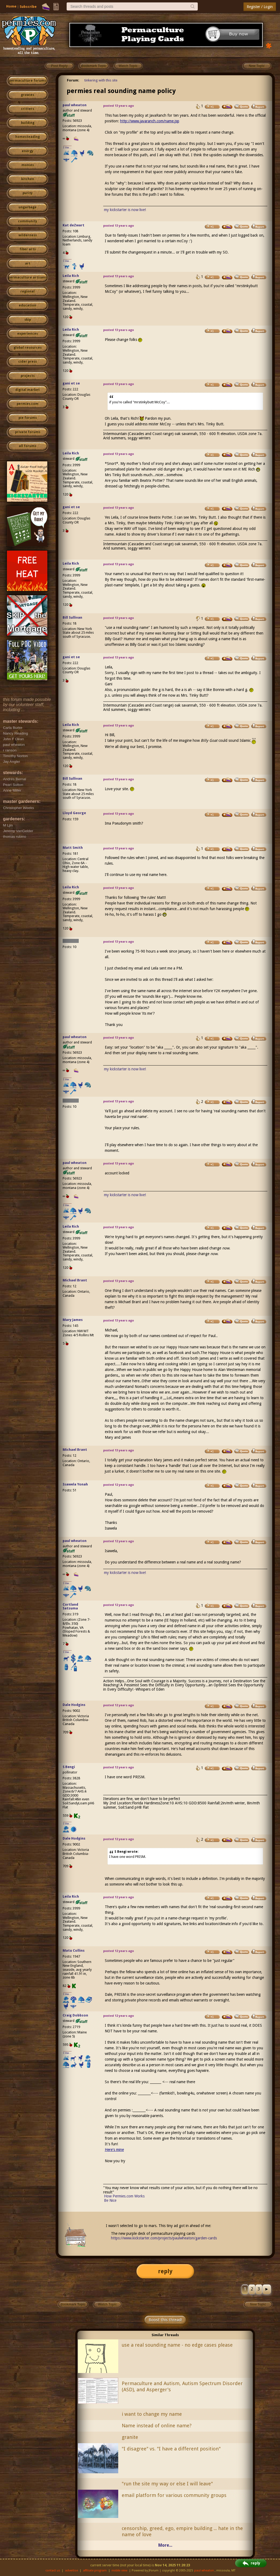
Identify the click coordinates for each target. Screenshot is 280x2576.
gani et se (71, 383)
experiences (27, 334)
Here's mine (114, 2149)
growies (27, 95)
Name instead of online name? (157, 2425)
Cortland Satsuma (70, 1606)
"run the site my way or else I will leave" (167, 2483)
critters (27, 109)
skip (27, 320)
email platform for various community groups (174, 2495)
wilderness (28, 235)
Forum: (73, 80)
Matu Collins (74, 1950)
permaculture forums (27, 81)
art (27, 263)
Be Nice (110, 2200)
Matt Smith (73, 848)
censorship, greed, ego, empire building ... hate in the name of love (182, 2531)
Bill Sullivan (72, 617)
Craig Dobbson (75, 2015)
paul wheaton (75, 105)
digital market (27, 390)
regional (27, 291)
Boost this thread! (165, 2319)
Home (11, 6)
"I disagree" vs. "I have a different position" (171, 2449)
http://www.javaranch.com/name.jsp (149, 121)
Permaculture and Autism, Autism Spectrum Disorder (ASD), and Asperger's (182, 2386)
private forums (27, 432)
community (27, 221)
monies (27, 165)
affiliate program (95, 2570)
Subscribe (28, 7)
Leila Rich (71, 276)
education (27, 305)
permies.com (27, 404)
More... (165, 2545)
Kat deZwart (73, 225)
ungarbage (28, 207)
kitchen (27, 179)
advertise (71, 2570)
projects (28, 376)
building (27, 123)
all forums (27, 446)
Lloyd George (74, 813)
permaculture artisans (27, 277)
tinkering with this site (100, 80)
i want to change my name (152, 2414)
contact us (52, 2570)
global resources (28, 348)
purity (28, 193)
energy (27, 151)
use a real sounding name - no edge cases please (177, 2345)
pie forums (28, 418)
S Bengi (69, 1767)
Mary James (73, 1320)
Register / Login (260, 7)
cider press (27, 362)
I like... (67, 147)
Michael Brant (75, 1280)
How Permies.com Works (124, 2196)
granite (130, 2437)
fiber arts (28, 249)
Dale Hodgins (74, 1705)
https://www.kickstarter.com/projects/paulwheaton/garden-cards (164, 2238)
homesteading (27, 137)
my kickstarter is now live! (125, 210)
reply (165, 2271)
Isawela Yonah (75, 1484)
